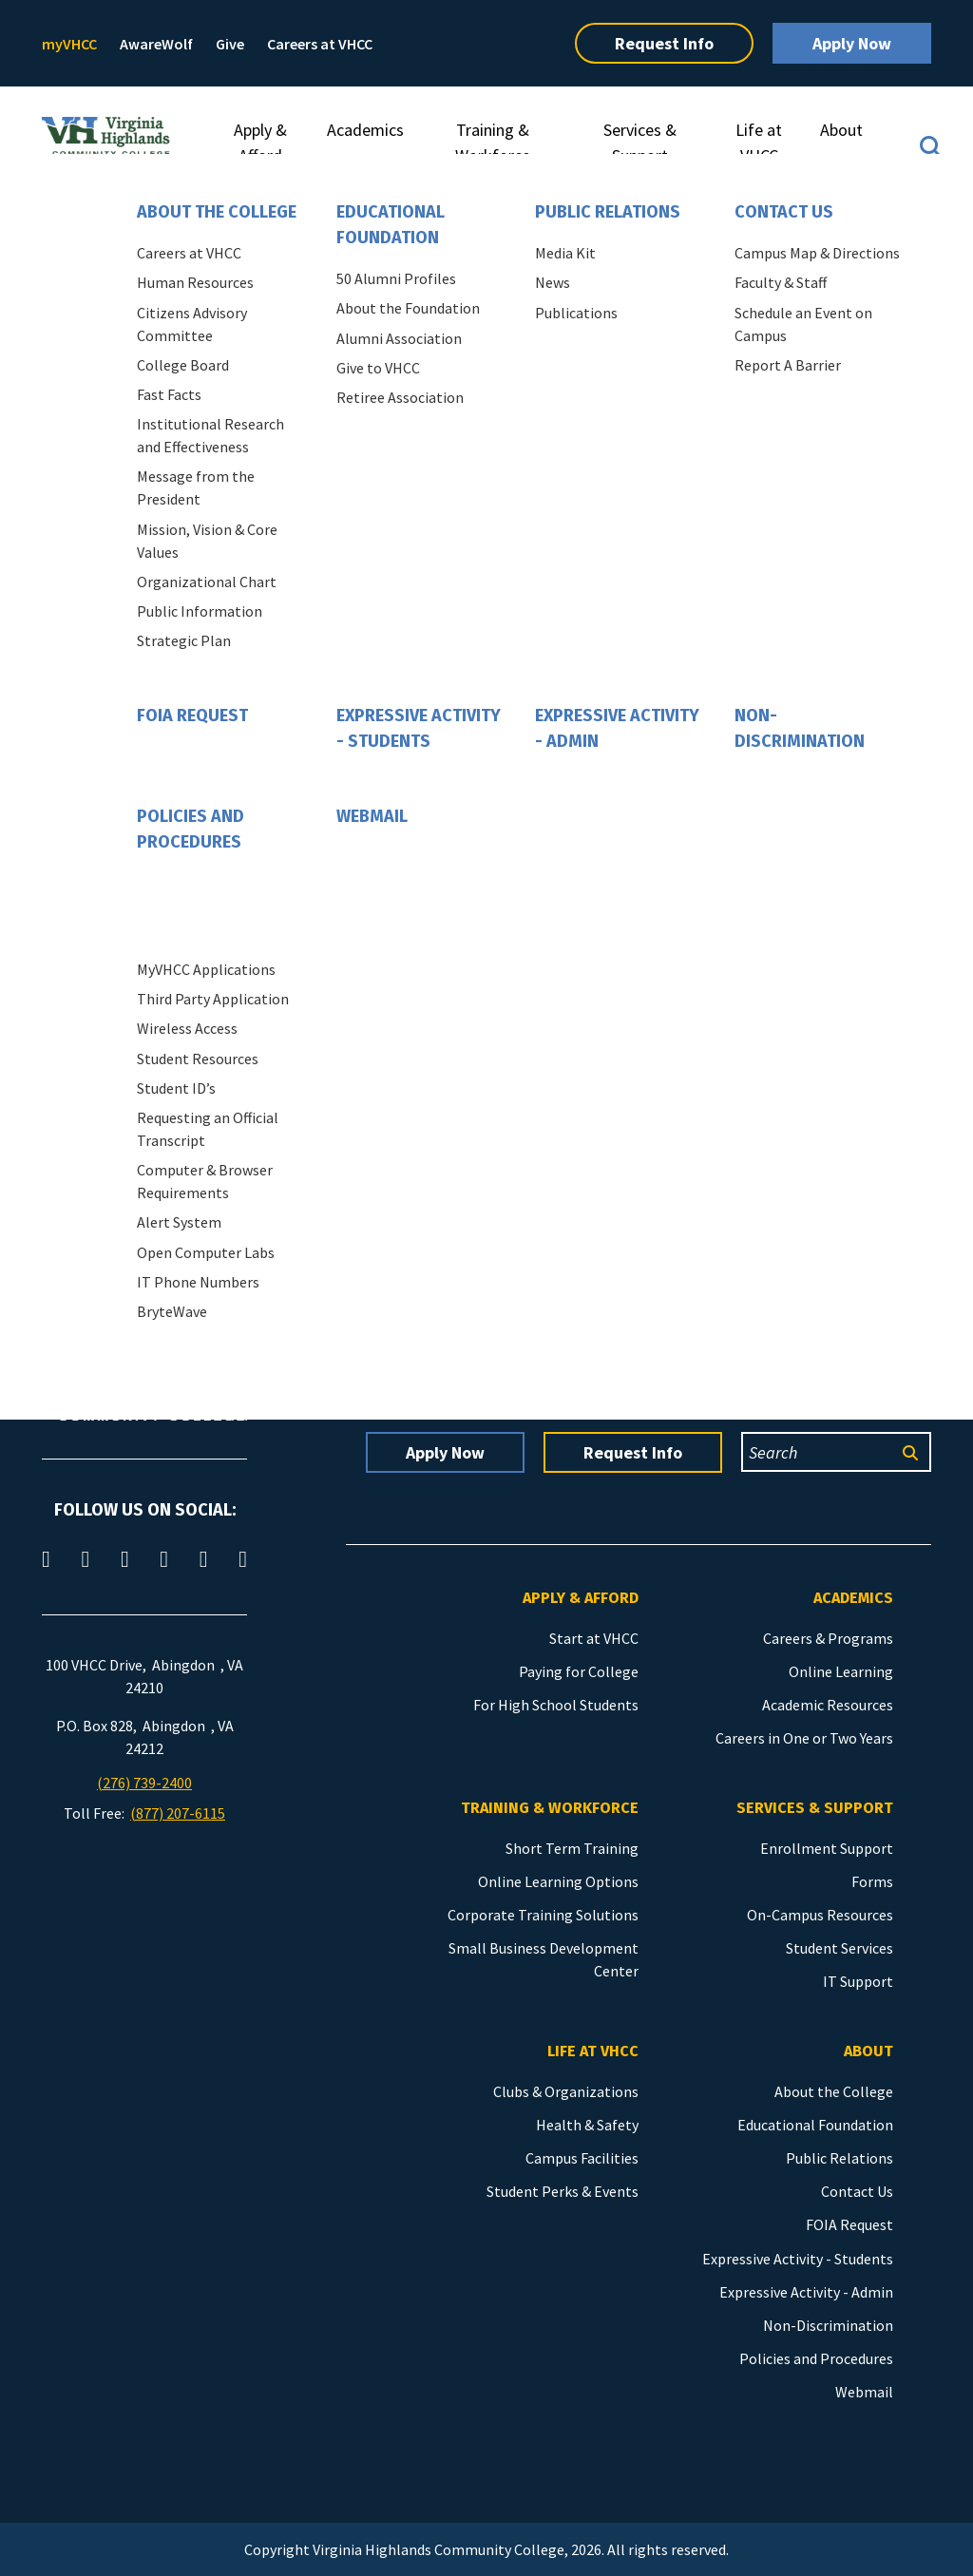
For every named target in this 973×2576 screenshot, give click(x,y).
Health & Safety (587, 2124)
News (552, 282)
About (841, 130)
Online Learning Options (558, 1881)
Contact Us (784, 211)
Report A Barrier (788, 364)
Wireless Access (187, 1028)
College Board (183, 364)
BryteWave (172, 1311)
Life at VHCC (758, 142)
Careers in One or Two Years (804, 1737)
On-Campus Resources (820, 1914)
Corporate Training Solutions (543, 1914)
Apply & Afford (260, 142)
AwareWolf (156, 43)
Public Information (199, 610)
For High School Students (556, 1704)
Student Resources (197, 1058)
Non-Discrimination (800, 728)
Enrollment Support (826, 1848)
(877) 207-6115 (177, 1812)
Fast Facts (169, 394)
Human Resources (195, 282)
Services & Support (640, 142)
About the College (216, 211)
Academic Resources (827, 1704)
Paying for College (579, 1671)
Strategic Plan (184, 640)
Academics (365, 130)
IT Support (858, 1981)
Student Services (839, 1947)
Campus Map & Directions (817, 252)
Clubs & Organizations (566, 2091)
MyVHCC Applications (206, 969)
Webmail (372, 816)
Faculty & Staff (781, 282)
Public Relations (607, 211)
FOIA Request (192, 715)
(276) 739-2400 (144, 1782)
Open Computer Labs (206, 1252)
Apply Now (851, 43)
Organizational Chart (207, 581)
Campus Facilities (582, 2157)
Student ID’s (176, 1087)
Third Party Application (213, 998)
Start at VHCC (594, 1638)
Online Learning (841, 1671)
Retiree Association (400, 397)
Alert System (179, 1221)
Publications (576, 312)
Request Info (664, 43)
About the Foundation (408, 307)
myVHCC (69, 43)
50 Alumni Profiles (396, 278)
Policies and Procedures (190, 829)
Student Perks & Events (562, 2191)
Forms (872, 1881)
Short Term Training (572, 1848)
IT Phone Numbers (198, 1281)
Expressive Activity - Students (418, 728)
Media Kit (565, 252)
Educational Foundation (390, 224)
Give (230, 43)
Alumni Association (399, 338)
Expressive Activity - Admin (617, 728)
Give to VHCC (378, 367)
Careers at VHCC (319, 43)
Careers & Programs (828, 1638)
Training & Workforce (492, 142)
